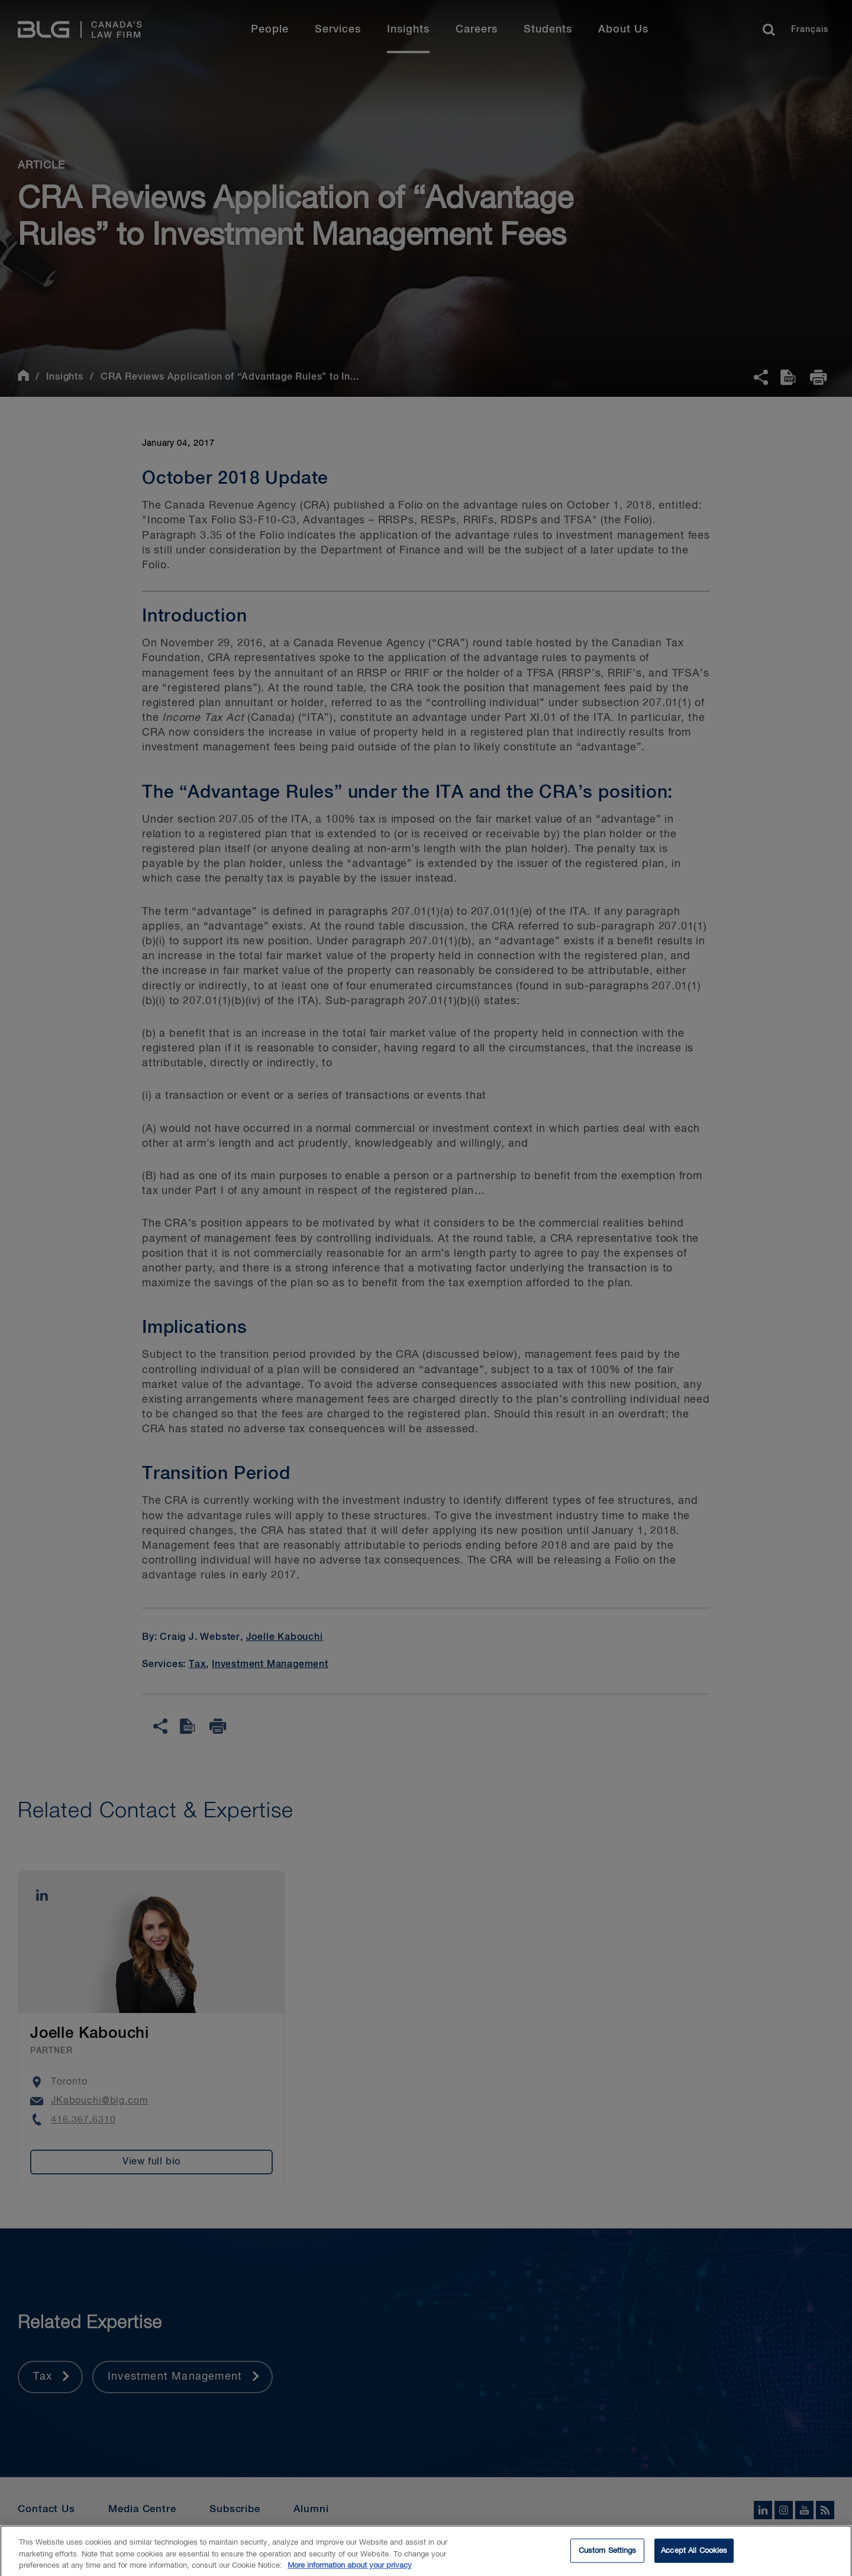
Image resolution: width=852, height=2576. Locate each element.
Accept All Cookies (694, 2554)
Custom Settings (608, 2554)
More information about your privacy (350, 2570)
